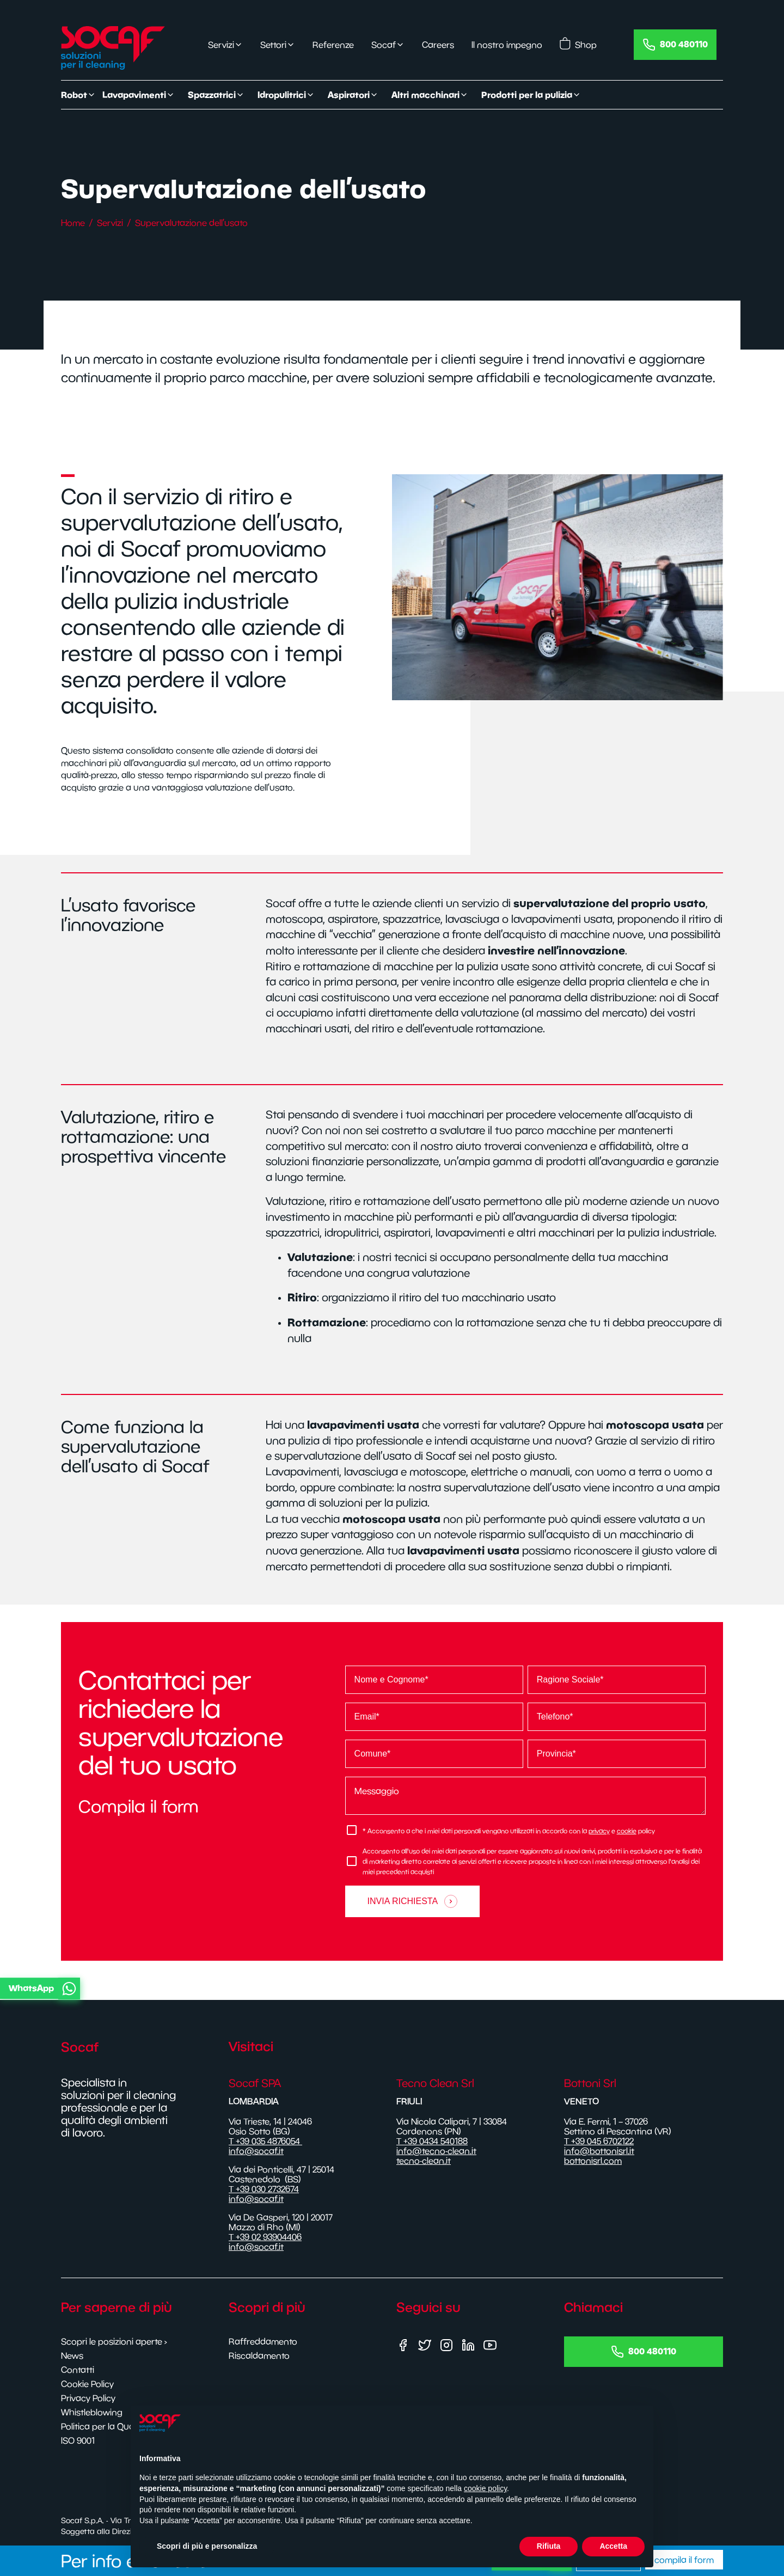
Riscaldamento (259, 2355)
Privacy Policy (88, 2398)
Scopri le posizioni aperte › (114, 2341)
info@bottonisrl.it (599, 2151)
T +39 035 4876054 (265, 2141)
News (72, 2355)
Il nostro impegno (506, 45)
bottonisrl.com (593, 2160)
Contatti (77, 2370)
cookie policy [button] (485, 2493)
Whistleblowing (91, 2412)
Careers (438, 45)
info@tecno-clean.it (436, 2151)
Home (73, 223)
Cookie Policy (87, 2384)
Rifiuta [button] (549, 2551)
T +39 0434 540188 (432, 2141)
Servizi (110, 223)
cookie (626, 1831)
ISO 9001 (78, 2440)
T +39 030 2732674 (264, 2189)
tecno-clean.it (423, 2160)
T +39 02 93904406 (265, 2237)
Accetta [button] (613, 2551)
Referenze (333, 45)
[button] (390, 1988)
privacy (599, 1831)
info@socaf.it (256, 2151)
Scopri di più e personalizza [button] (207, 2551)
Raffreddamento (263, 2341)
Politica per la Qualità (103, 2426)
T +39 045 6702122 (599, 2141)
